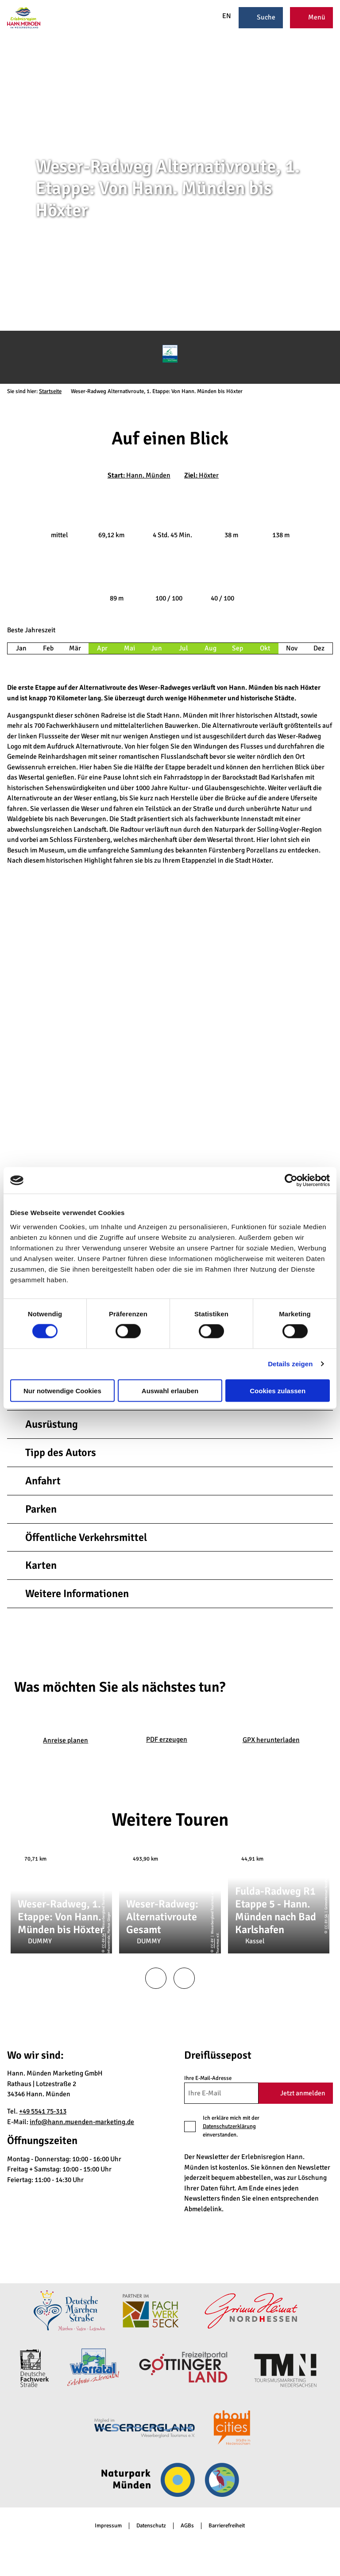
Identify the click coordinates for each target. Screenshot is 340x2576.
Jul (183, 648)
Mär (75, 648)
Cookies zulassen (277, 1390)
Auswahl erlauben (170, 1390)
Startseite (50, 391)
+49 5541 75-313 (42, 2111)
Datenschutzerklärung (229, 2126)
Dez (319, 648)
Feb (48, 648)
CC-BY (212, 1943)
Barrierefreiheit (227, 2525)
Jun (156, 648)
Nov (292, 648)
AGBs (187, 2525)
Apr (102, 648)
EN (222, 16)
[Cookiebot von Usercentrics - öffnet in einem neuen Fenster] (291, 1180)
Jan (21, 648)
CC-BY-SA (336, 247)
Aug (210, 648)
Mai (129, 648)
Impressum (108, 2525)
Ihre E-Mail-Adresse (208, 2078)
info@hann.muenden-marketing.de (82, 2121)
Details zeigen (290, 1364)
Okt (265, 648)
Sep (237, 648)
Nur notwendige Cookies (62, 1390)
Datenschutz (151, 2525)
